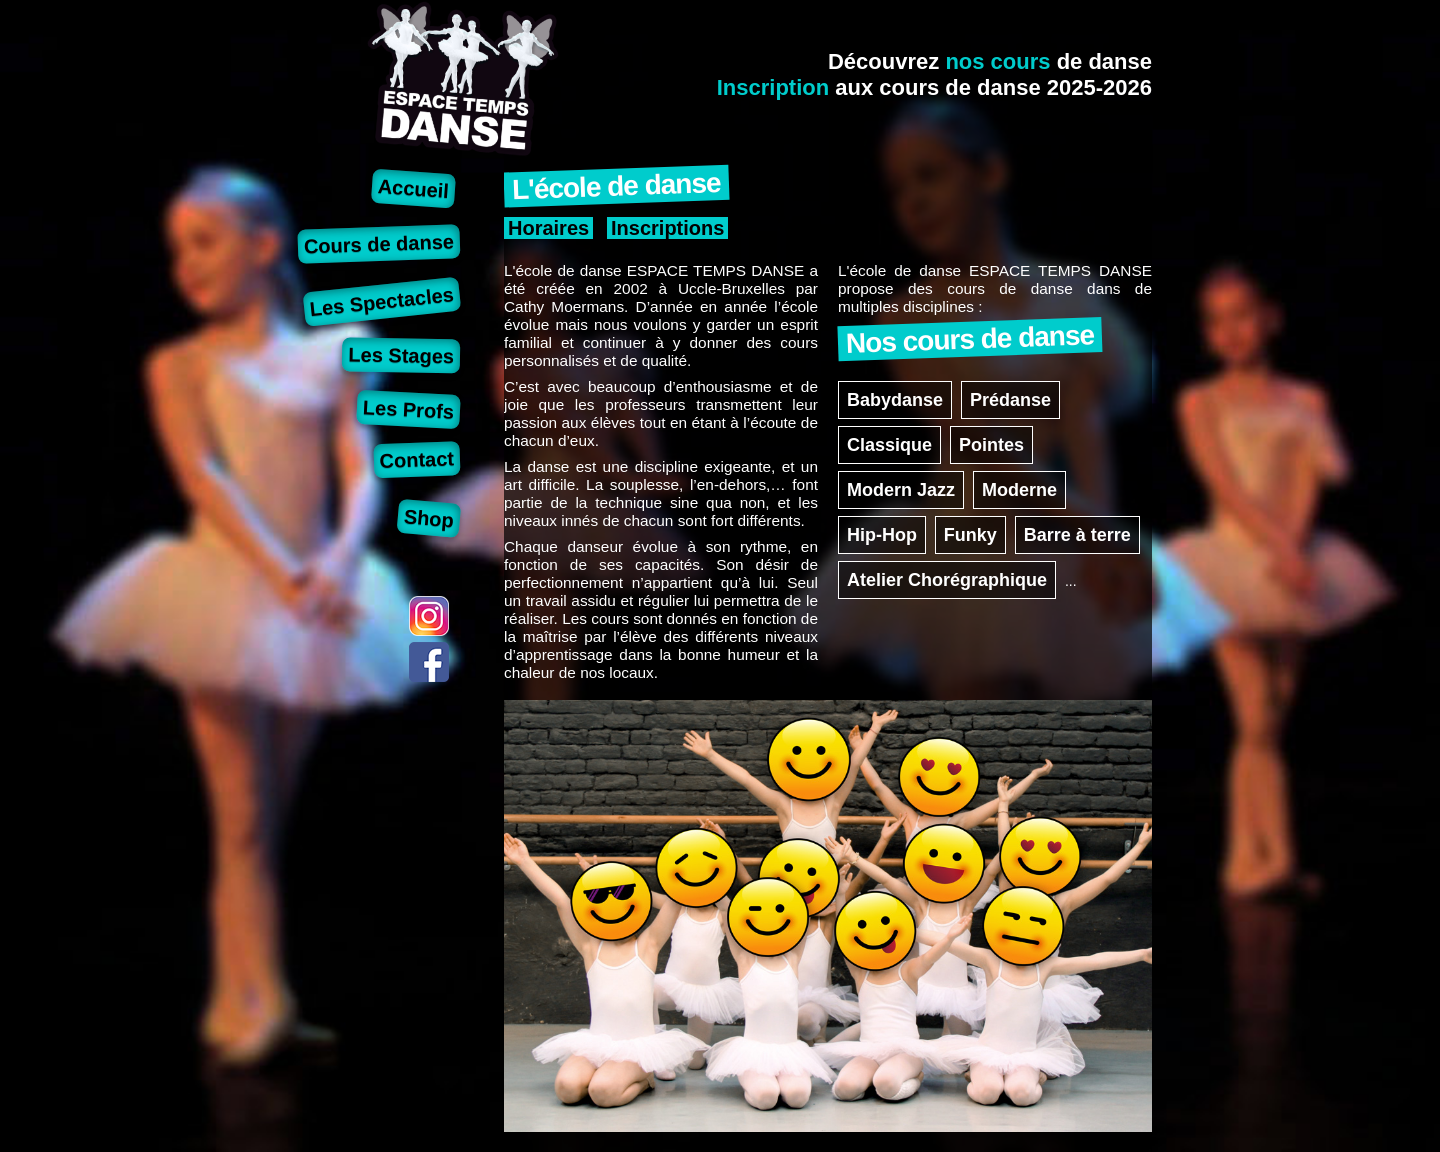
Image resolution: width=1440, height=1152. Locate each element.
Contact (416, 459)
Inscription (773, 87)
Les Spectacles (382, 301)
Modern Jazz (901, 490)
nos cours (997, 61)
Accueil (413, 188)
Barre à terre (1077, 535)
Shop (429, 518)
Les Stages (401, 355)
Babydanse (895, 400)
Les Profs (408, 409)
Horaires (548, 228)
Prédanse (1010, 400)
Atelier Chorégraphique (947, 580)
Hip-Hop (882, 535)
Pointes (991, 445)
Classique (889, 445)
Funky (970, 535)
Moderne (1019, 490)
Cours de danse (379, 243)
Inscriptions (667, 228)
